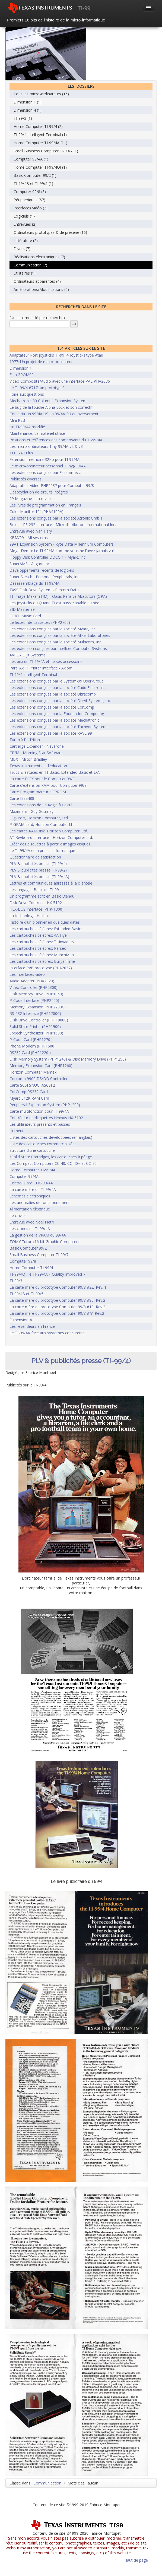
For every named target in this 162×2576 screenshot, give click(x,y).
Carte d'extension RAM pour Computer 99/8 (48, 785)
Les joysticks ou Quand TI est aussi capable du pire (54, 602)
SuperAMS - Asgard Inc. (29, 563)
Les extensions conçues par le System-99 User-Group (56, 681)
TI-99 (84, 8)
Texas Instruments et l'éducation (38, 765)
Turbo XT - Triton (24, 739)
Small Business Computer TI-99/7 (38, 1254)
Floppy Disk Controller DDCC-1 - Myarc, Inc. (47, 557)
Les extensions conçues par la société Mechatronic (54, 720)
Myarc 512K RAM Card (29, 1098)
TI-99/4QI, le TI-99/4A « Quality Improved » (47, 1274)
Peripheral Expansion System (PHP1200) (44, 1104)
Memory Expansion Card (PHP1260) (40, 1065)
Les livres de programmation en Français (45, 505)
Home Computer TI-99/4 (31, 1267)
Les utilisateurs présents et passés (39, 1124)
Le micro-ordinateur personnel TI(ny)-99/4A (47, 465)
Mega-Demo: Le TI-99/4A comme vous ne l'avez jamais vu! (61, 550)
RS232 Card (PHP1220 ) (30, 1052)
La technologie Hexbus (29, 915)
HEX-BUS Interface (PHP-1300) (36, 909)
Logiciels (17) (25, 216)
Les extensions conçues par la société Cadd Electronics (57, 687)
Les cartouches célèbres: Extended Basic (45, 928)
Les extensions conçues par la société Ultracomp (52, 694)
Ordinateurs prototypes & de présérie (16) (50, 232)
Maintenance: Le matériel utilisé (37, 433)
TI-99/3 (15, 1280)
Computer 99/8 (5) (30, 191)
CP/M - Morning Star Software (36, 752)
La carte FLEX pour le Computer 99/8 (42, 778)
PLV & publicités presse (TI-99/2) (38, 870)
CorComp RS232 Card (28, 1091)
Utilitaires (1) (25, 273)
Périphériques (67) (29, 199)
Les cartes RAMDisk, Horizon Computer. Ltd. (48, 830)
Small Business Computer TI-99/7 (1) (46, 150)
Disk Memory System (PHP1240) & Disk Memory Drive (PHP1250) (67, 1059)
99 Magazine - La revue (30, 498)
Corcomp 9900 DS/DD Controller (38, 1078)
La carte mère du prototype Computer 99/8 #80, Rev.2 (57, 1300)
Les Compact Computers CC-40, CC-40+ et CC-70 (53, 1163)
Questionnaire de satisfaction (35, 857)
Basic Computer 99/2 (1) (35, 175)
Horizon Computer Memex (32, 1072)
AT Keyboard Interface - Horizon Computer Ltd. (51, 837)
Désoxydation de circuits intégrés (38, 492)
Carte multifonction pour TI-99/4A (39, 1111)
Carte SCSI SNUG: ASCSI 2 (32, 1085)
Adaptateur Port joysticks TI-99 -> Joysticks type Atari (56, 355)
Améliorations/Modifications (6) (41, 289)
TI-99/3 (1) (23, 118)
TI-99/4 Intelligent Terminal (33, 674)
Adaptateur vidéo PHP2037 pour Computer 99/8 (51, 485)
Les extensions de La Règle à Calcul (40, 804)
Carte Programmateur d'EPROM (37, 791)
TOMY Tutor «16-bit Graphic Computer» (44, 1241)
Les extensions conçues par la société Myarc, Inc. (52, 628)
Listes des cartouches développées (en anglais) (50, 1137)
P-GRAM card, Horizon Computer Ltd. (42, 824)
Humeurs (17, 1130)
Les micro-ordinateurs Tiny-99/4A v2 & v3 (46, 446)
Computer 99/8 (22, 1261)
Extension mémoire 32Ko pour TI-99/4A (44, 459)
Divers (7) (22, 248)
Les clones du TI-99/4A (29, 1228)
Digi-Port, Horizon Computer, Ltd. (39, 817)
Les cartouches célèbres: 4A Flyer (38, 935)
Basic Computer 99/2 (28, 1248)
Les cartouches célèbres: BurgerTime (42, 961)
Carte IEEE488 (21, 798)
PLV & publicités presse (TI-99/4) (38, 863)
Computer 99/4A (24, 1176)
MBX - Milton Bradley (28, 759)
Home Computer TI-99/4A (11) (40, 142)
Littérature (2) (26, 240)
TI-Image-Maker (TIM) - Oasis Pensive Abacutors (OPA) (58, 596)
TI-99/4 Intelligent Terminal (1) (40, 134)
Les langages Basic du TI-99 (34, 889)
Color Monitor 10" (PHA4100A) (36, 511)
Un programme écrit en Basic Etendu (41, 896)
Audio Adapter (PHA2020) (31, 980)
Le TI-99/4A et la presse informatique (42, 850)
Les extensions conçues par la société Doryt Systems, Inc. (60, 700)
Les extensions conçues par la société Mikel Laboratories (59, 635)
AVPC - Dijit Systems (27, 655)
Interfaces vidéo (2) (30, 207)
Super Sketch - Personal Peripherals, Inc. (44, 576)
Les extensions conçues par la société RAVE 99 (50, 733)
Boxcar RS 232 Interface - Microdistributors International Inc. (62, 524)
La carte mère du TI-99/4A (32, 1189)
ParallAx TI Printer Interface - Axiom (40, 668)
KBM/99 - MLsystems (28, 537)
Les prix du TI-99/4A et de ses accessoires (46, 661)
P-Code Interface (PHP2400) (34, 1000)
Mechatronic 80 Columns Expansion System (48, 400)
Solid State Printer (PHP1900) (35, 1026)
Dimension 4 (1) (28, 110)
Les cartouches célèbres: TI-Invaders (41, 941)
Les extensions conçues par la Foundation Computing (56, 713)
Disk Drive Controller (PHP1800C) (38, 1020)
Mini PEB (17, 420)
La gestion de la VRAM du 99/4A (37, 1235)
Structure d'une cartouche (32, 1150)
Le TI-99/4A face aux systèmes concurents (47, 1332)
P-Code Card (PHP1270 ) (31, 1039)
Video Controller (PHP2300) (33, 987)
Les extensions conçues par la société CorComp (51, 707)
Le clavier (17, 1215)
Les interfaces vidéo (27, 974)
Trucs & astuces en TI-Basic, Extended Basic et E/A (54, 772)
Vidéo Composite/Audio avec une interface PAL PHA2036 (59, 381)
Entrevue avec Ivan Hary (30, 531)
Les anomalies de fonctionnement (39, 1202)
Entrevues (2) (25, 224)
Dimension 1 (20, 368)
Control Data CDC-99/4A (31, 1182)
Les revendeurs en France (32, 1326)
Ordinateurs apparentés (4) (37, 281)
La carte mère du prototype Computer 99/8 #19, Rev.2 (57, 1306)
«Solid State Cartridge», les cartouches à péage (50, 1156)
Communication (47, 2483)
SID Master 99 (22, 609)
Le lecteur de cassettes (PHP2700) (39, 622)
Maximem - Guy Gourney (31, 811)
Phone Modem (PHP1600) (32, 1046)
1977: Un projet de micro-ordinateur (41, 361)
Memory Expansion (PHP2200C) (37, 1006)
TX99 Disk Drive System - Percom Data (44, 589)
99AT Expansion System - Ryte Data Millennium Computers (61, 544)
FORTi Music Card (25, 615)
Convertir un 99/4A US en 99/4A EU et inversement (54, 413)
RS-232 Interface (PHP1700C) (35, 1013)
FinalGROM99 (21, 374)
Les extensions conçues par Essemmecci (45, 472)
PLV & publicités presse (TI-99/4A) (39, 876)
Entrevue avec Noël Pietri (31, 1222)
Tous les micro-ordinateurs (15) (41, 93)
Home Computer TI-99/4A (32, 1169)
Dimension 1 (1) (28, 102)
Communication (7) (30, 265)
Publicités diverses (25, 479)
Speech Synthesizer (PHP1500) (36, 1033)
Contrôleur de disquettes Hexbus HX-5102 (46, 1117)
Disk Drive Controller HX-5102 (35, 902)
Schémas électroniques (29, 1196)
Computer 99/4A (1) (31, 159)
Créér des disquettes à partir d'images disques (49, 844)
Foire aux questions (26, 394)
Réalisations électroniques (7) (39, 256)
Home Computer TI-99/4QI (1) (40, 167)
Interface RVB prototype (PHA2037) (40, 967)
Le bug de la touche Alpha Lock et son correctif (51, 407)
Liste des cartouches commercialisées (43, 1143)
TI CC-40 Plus (21, 452)
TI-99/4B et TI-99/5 (26, 1293)
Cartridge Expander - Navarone (36, 746)
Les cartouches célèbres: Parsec (37, 948)
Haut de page (136, 2560)
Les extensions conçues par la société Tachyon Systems (59, 726)
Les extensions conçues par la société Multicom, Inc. (55, 641)
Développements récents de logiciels (41, 570)
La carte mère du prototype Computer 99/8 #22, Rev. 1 (57, 1287)
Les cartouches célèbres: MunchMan (41, 954)
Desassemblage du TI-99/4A (34, 583)
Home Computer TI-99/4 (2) (38, 126)
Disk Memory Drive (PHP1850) (36, 993)
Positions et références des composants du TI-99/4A (55, 439)
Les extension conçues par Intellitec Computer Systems (58, 648)
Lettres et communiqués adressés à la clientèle (50, 883)
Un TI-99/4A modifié (27, 426)
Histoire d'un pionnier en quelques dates (44, 922)
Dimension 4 (20, 1319)
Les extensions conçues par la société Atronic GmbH (55, 518)
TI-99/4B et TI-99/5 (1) (33, 183)
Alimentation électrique (29, 1209)
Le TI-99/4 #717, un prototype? (36, 387)
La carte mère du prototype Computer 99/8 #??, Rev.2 (56, 1313)
